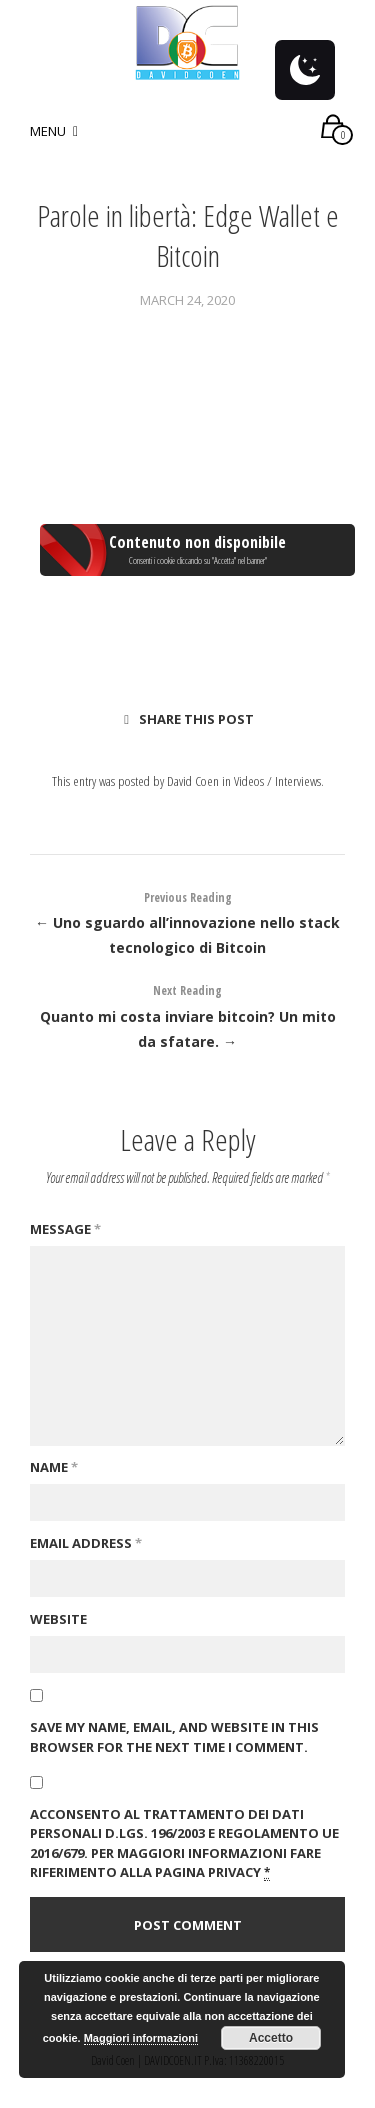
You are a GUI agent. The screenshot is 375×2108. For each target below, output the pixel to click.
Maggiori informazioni (141, 2038)
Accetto (271, 2038)
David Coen (193, 780)
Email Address (86, 1543)
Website (58, 1619)
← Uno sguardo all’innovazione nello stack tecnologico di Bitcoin (187, 921)
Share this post (189, 719)
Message (65, 1229)
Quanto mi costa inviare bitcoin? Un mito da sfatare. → (187, 1014)
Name (54, 1467)
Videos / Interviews (277, 780)
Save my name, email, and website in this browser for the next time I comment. (174, 1737)
